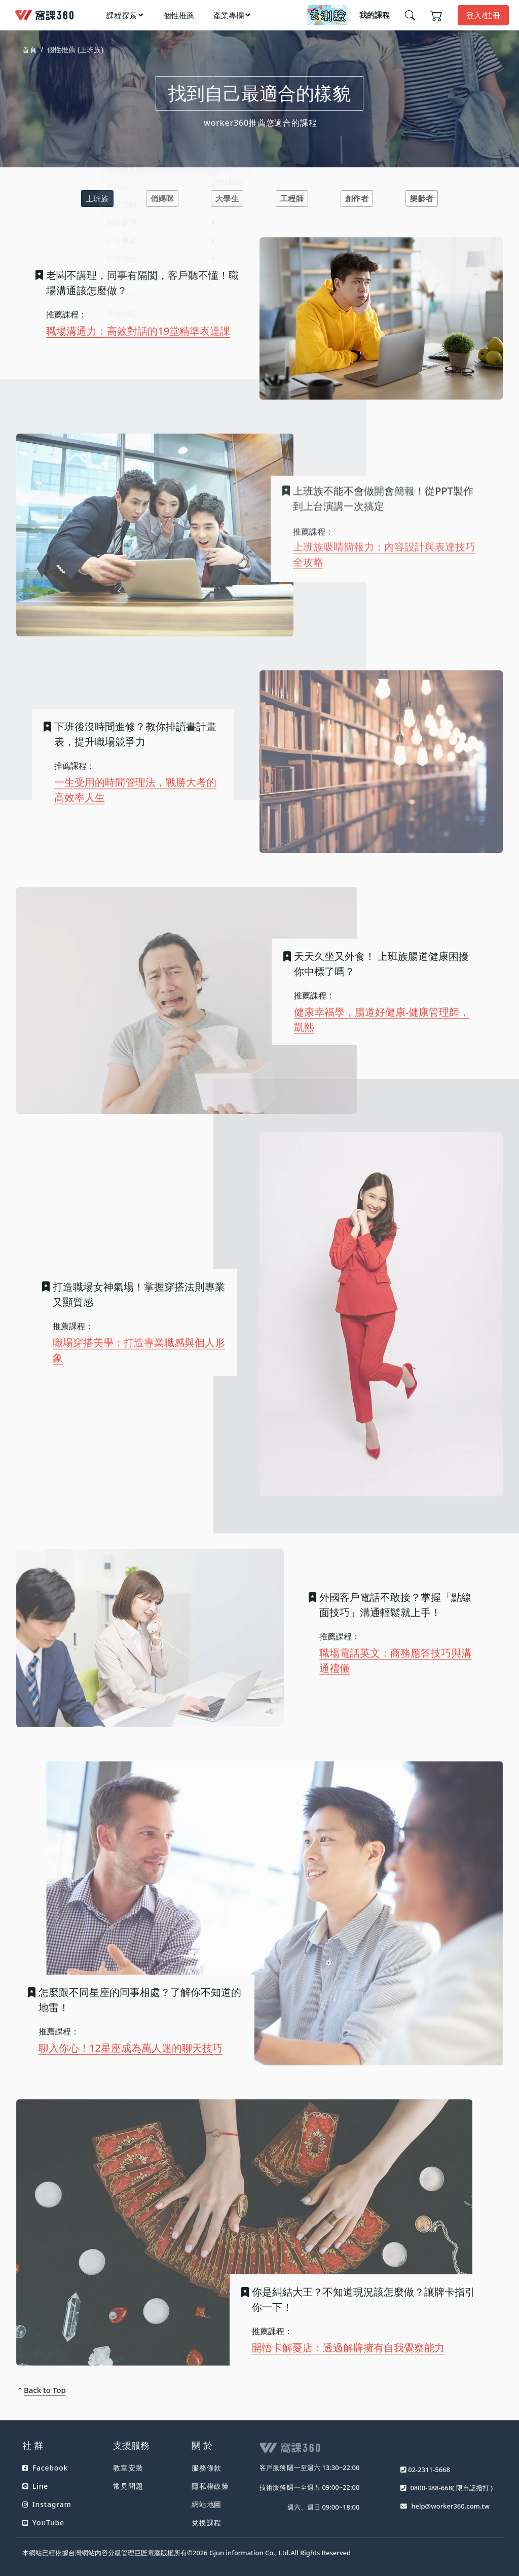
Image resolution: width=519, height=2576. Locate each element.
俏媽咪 (162, 198)
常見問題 (128, 2486)
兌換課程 (206, 2522)
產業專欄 (228, 15)
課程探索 (121, 15)
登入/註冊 (483, 15)
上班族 (97, 198)
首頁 (29, 49)
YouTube (43, 2522)
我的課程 (374, 15)
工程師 (292, 198)
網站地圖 (206, 2504)
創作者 (356, 198)
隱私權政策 (210, 2486)
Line (35, 2486)
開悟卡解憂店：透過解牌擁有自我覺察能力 (348, 2340)
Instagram (46, 2504)
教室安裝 (128, 2468)
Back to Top (41, 2390)
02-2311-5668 (429, 2469)
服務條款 (206, 2468)
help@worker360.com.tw (450, 2506)
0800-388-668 (431, 2487)
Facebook (45, 2468)
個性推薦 (179, 15)
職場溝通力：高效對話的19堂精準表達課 (138, 331)
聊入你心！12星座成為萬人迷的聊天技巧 (131, 2041)
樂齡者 (421, 198)
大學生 (227, 198)
